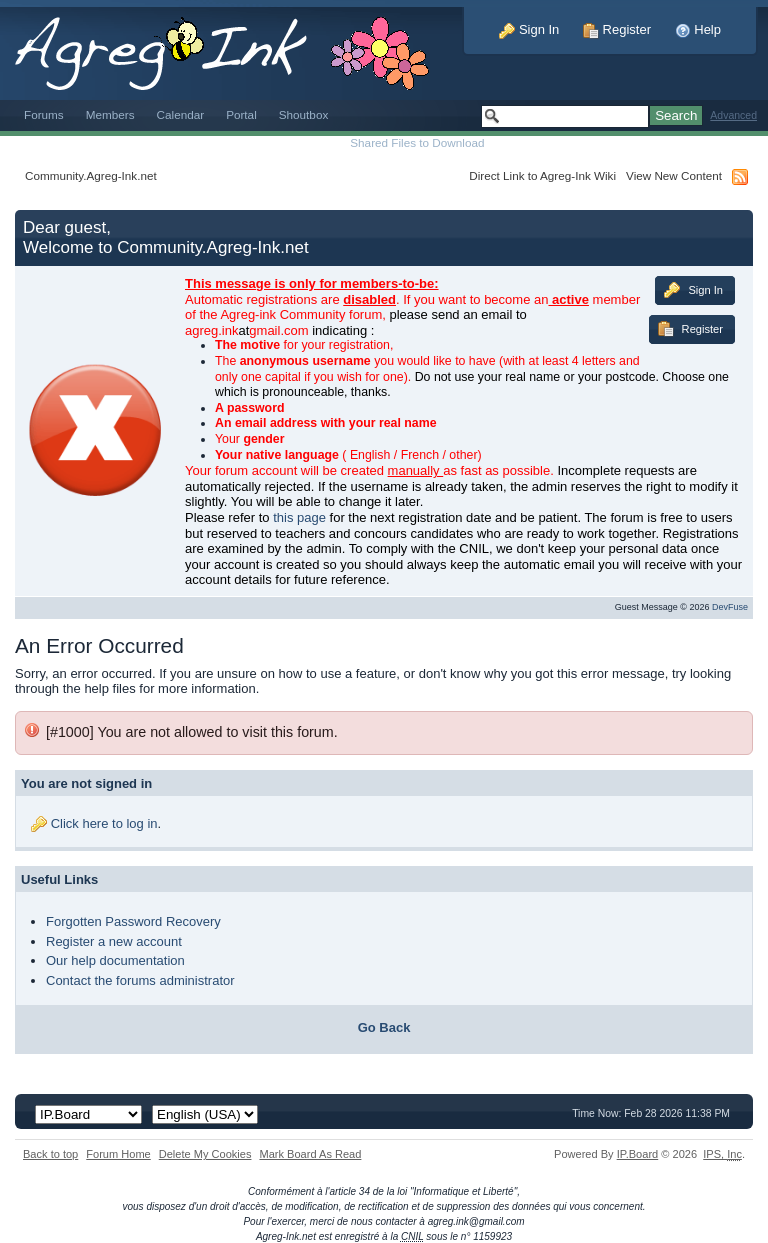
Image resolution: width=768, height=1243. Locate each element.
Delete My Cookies (205, 1154)
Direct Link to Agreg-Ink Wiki (542, 175)
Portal (241, 114)
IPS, (722, 1154)
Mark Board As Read (310, 1154)
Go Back (384, 1027)
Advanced (733, 115)
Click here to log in (104, 823)
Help (698, 29)
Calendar (181, 114)
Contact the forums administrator (140, 980)
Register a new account (114, 941)
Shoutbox (304, 114)
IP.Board (638, 1154)
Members (110, 114)
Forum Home (118, 1154)
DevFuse (730, 607)
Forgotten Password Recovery (133, 921)
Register (617, 29)
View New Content (674, 175)
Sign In (529, 29)
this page (299, 517)
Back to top (50, 1154)
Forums (44, 114)
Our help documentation (115, 960)
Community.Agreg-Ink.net (91, 175)
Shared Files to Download (417, 142)
